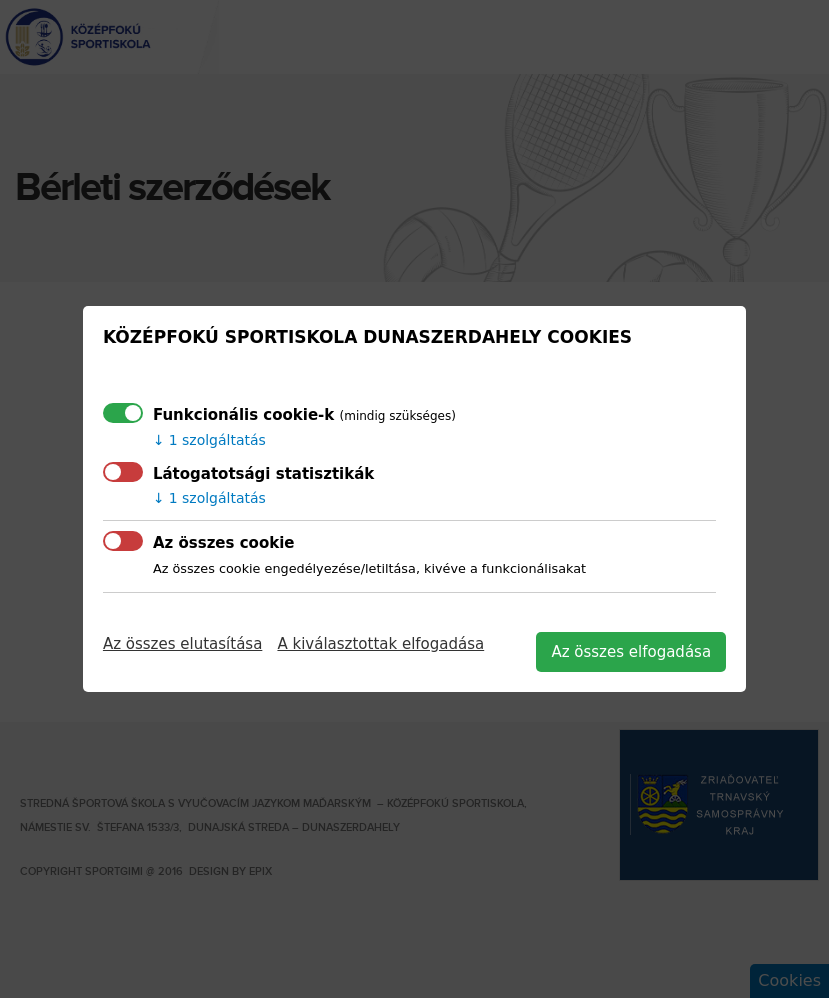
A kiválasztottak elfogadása (380, 644)
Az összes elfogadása (631, 652)
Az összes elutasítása (182, 644)
